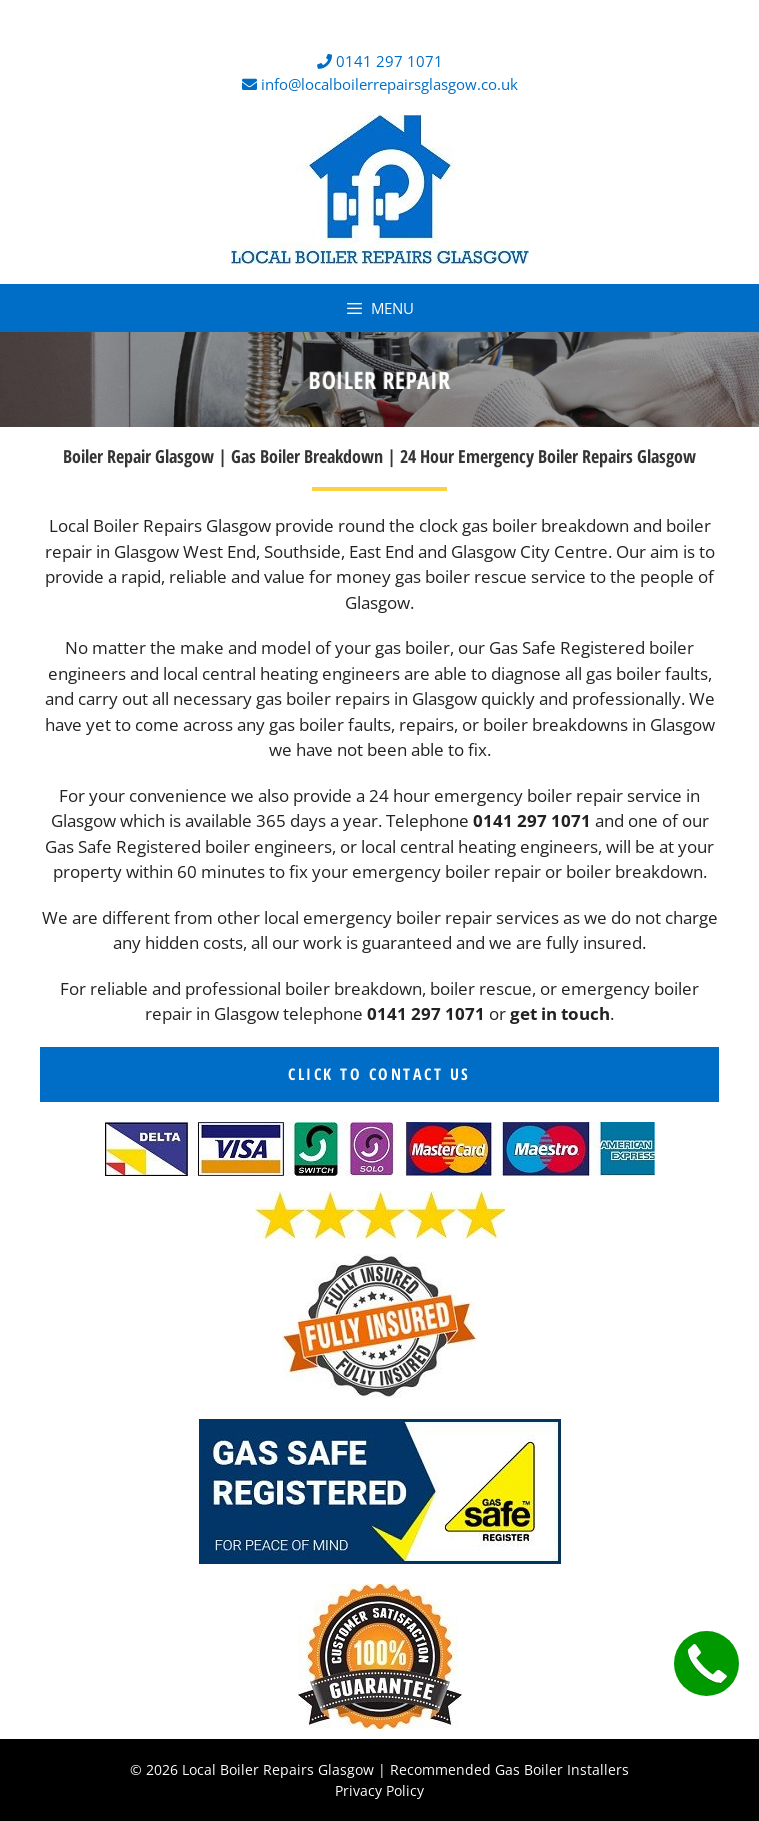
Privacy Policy (379, 1790)
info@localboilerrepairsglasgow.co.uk (389, 84)
